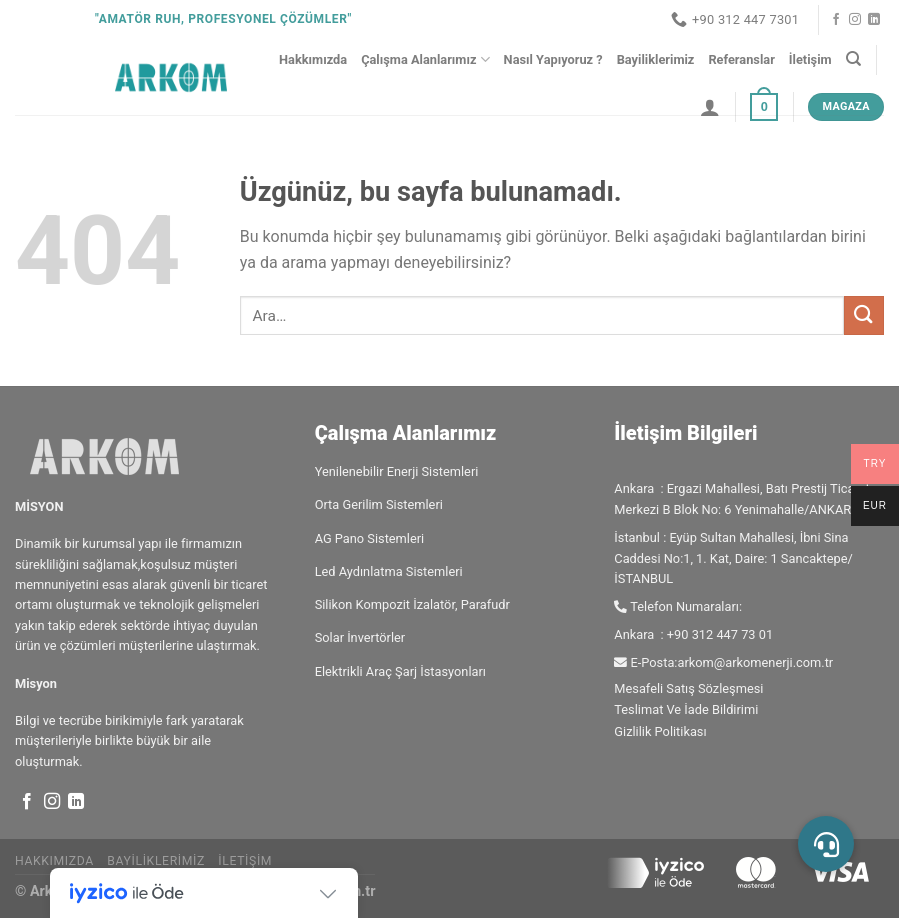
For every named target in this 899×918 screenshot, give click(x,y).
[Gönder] (864, 315)
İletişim (810, 59)
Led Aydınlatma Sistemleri (389, 571)
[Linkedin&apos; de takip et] (874, 20)
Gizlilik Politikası (660, 731)
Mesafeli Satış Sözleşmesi (688, 688)
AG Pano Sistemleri (370, 538)
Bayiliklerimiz (656, 59)
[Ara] (853, 59)
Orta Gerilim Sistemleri (379, 504)
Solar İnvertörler (360, 637)
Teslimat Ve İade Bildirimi (686, 709)
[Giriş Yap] (710, 107)
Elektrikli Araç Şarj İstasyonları (400, 671)
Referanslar (741, 59)
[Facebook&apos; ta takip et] (836, 20)
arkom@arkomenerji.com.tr (755, 662)
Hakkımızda (313, 59)
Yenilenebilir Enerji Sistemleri (397, 471)
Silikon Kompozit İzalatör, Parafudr (412, 604)
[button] (826, 844)
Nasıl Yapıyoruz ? (553, 59)
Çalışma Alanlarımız (425, 59)
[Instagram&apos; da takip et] (855, 20)
